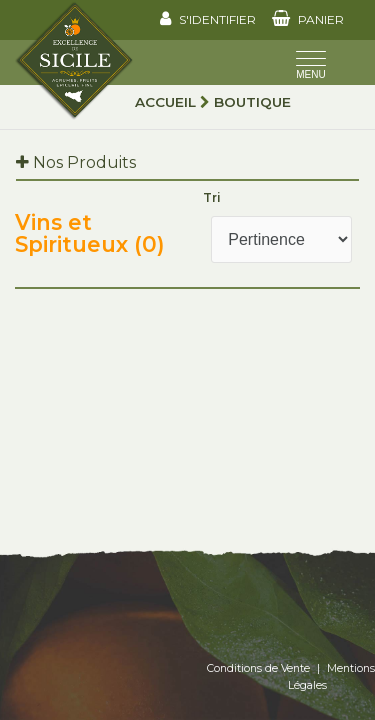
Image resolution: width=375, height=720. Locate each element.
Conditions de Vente (258, 668)
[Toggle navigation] (311, 67)
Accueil (165, 102)
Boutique (252, 102)
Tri (212, 197)
